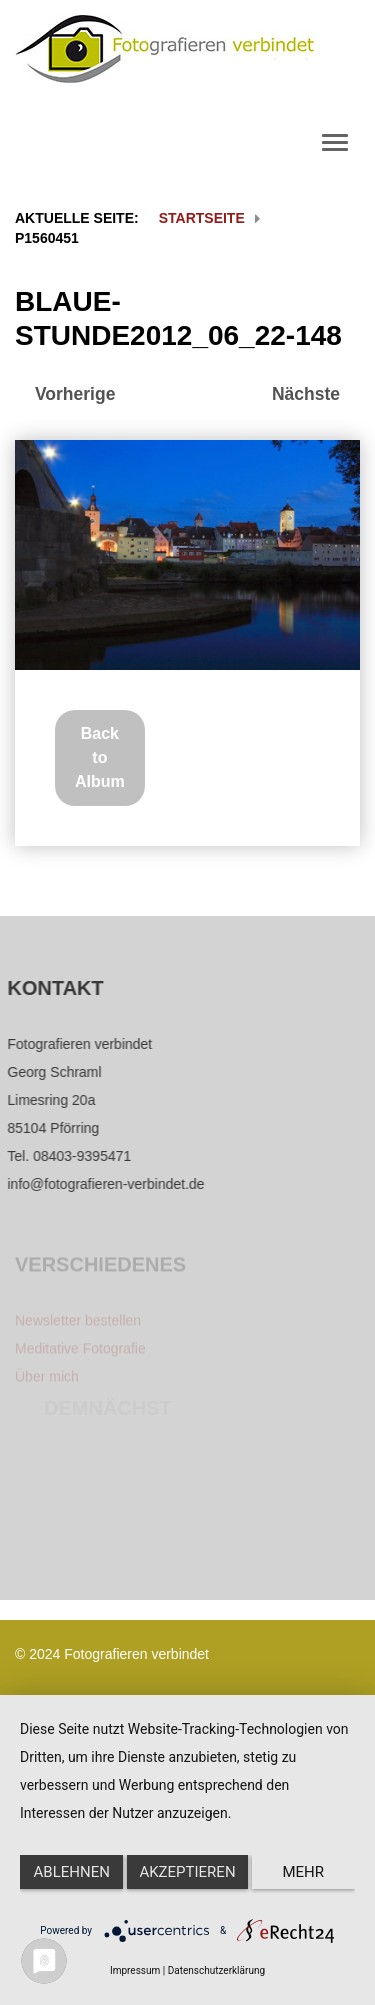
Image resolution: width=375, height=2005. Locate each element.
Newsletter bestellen (78, 1325)
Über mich (47, 1381)
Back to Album (100, 757)
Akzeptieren (187, 1872)
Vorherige (75, 394)
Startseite (202, 218)
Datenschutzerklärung (216, 1970)
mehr (304, 1872)
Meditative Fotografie (80, 1353)
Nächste (306, 394)
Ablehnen (72, 1872)
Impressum (135, 1970)
